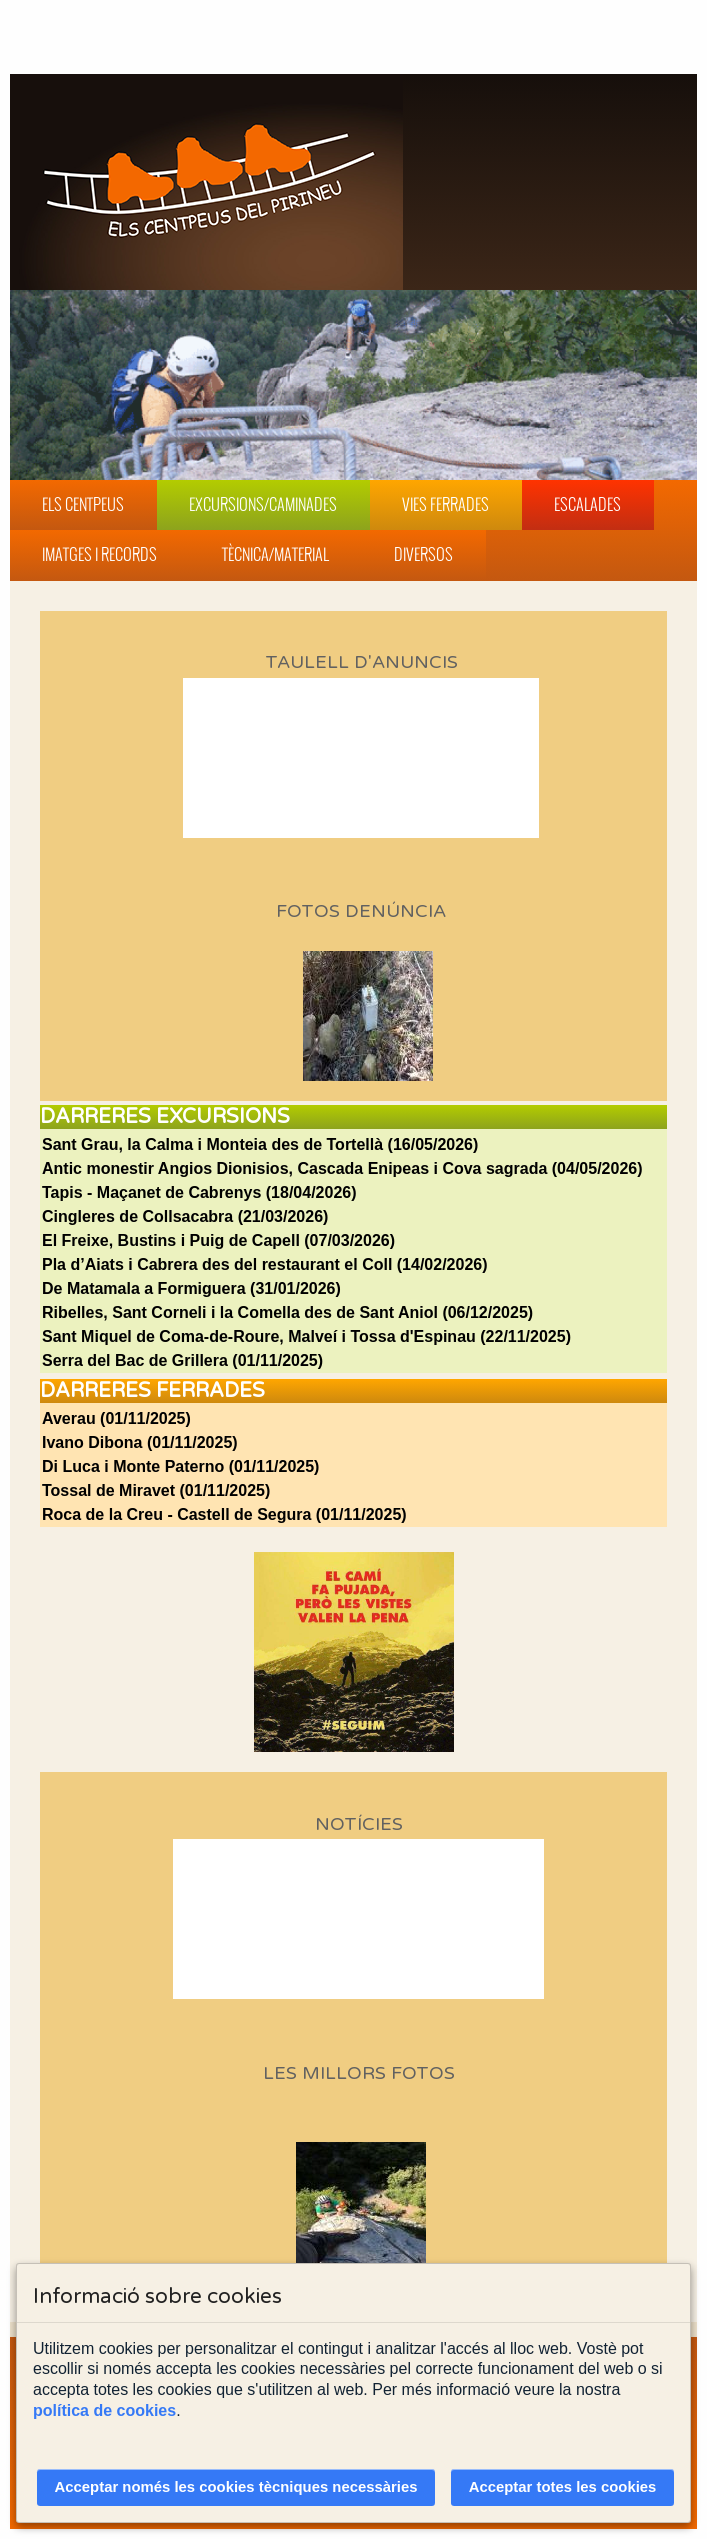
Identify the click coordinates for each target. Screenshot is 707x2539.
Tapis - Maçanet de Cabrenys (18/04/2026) (199, 1192)
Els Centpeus (83, 504)
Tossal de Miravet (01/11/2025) (156, 1490)
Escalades (587, 504)
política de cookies (104, 2410)
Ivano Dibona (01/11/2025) (140, 1442)
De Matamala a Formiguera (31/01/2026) (191, 1288)
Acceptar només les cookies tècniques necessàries (236, 2487)
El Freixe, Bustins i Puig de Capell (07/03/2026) (218, 1240)
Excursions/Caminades (263, 504)
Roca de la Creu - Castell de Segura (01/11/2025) (224, 1514)
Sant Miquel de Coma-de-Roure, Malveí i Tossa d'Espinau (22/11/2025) (306, 1336)
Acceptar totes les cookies (563, 2487)
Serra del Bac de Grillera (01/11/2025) (182, 1360)
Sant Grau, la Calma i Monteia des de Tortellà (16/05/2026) (260, 1144)
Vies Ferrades (445, 504)
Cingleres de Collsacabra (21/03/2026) (185, 1216)
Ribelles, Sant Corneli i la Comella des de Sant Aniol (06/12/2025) (287, 1312)
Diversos (423, 554)
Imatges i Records (99, 554)
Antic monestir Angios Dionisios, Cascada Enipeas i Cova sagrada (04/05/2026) (342, 1168)
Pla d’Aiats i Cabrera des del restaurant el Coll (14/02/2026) (265, 1264)
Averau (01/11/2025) (116, 1418)
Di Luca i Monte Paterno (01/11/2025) (180, 1466)
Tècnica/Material (275, 554)
